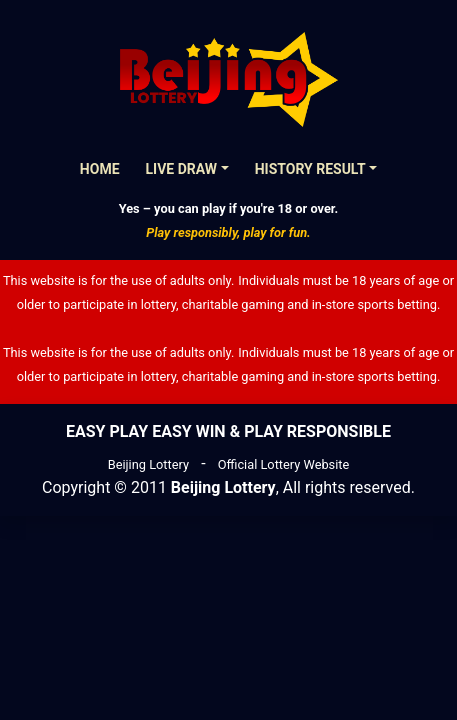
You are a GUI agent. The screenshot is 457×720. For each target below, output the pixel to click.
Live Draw (182, 169)
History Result (310, 169)
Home (100, 169)
